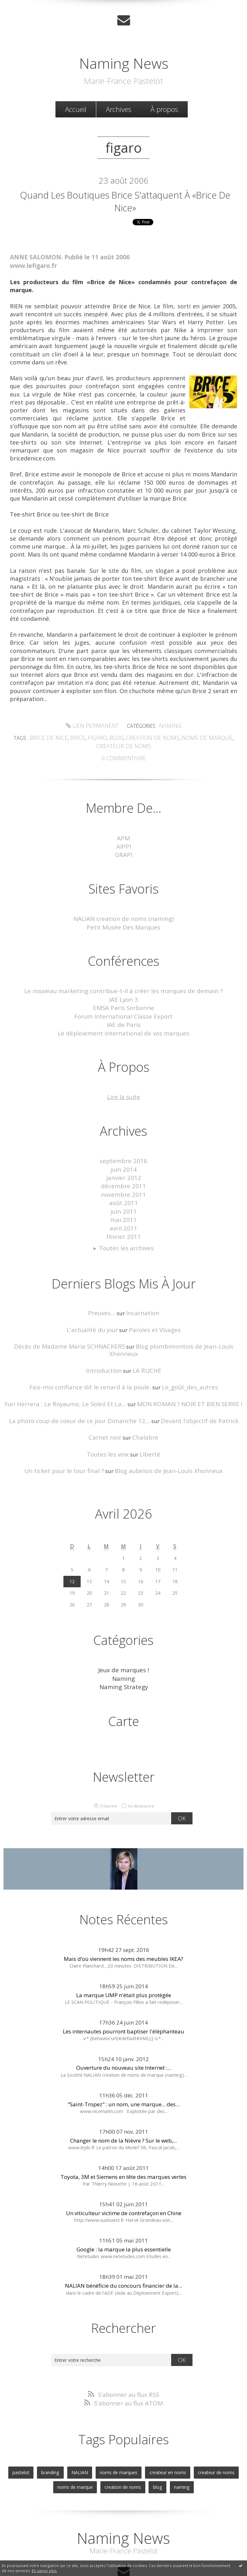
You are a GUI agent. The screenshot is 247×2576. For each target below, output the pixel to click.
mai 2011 (123, 1202)
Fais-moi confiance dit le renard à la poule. (93, 1356)
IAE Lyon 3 (124, 992)
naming (178, 2445)
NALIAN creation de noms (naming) (123, 914)
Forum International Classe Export (123, 1007)
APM (123, 836)
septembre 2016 (123, 1149)
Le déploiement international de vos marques (123, 1022)
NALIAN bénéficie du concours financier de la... (123, 2247)
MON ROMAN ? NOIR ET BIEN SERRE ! (182, 1372)
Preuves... (103, 1291)
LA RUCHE (144, 1340)
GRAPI (123, 851)
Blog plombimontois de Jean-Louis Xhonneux (178, 1324)
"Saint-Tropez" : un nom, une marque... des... (123, 2066)
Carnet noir (107, 1404)
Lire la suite (123, 1086)
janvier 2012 (123, 1164)
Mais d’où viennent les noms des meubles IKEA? (123, 1920)
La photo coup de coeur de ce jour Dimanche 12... (85, 1388)
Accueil (75, 108)
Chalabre (143, 1404)
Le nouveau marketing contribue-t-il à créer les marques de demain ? (124, 984)
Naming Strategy (123, 1649)
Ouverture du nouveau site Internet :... (123, 2029)
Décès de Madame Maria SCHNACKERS (61, 1324)
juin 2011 (123, 1194)
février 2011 (123, 1217)
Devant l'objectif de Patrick (191, 1388)
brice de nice (46, 738)
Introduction (105, 1340)
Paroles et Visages (152, 1308)
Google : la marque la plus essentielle (123, 2211)
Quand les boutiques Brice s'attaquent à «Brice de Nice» (125, 201)
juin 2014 (123, 1156)
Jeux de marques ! (123, 1634)
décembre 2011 (123, 1171)
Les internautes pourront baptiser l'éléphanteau (123, 1993)
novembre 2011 (123, 1179)
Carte (123, 1683)
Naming (167, 727)
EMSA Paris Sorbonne (124, 1000)
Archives (118, 108)
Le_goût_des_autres (182, 1356)
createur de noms (209, 2432)
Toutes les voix (109, 1420)
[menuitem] (75, 108)
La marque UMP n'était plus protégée (123, 1957)
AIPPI (123, 843)
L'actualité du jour (95, 1308)
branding (56, 2432)
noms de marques (118, 2432)
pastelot (28, 2432)
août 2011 (123, 1186)
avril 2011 (123, 1209)
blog (105, 738)
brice (70, 738)
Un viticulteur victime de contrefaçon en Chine (123, 2175)
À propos (164, 108)
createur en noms (164, 2432)
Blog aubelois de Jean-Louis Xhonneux (164, 1436)
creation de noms (138, 738)
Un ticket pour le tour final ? (70, 1436)
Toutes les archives (126, 1228)
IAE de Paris (124, 1015)
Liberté (147, 1420)
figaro (88, 738)
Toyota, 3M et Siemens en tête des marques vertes (123, 2138)
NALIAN (83, 2432)
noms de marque (186, 738)
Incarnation (140, 1291)
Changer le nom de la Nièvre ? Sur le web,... (123, 2102)
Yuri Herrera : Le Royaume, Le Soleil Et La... (71, 1372)
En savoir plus (44, 2570)
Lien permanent (93, 727)
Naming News (123, 59)
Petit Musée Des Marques (123, 921)
